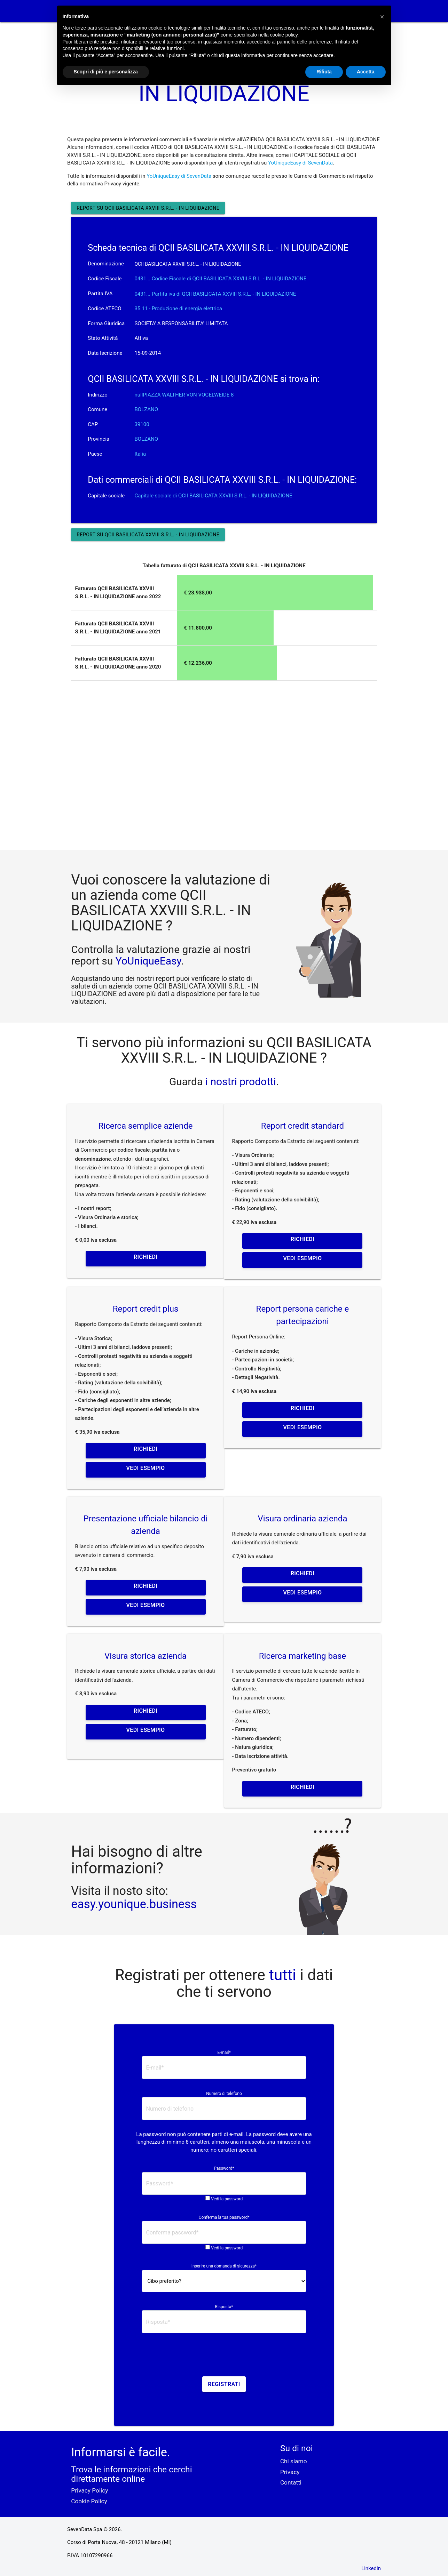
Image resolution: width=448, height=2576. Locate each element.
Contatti (290, 2482)
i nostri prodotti (239, 1081)
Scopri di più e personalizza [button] (106, 71)
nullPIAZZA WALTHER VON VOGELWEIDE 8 (184, 395)
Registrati (224, 2384)
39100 (141, 424)
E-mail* (223, 2052)
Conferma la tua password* (224, 2217)
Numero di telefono (224, 2093)
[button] (382, 16)
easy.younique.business (134, 1904)
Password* (224, 2168)
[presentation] (224, 2357)
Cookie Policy (89, 2501)
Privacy (290, 2472)
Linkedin (371, 2568)
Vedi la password (227, 2199)
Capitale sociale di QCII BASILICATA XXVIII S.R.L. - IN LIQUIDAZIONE (213, 496)
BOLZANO (146, 409)
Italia (140, 454)
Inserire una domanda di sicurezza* (224, 2266)
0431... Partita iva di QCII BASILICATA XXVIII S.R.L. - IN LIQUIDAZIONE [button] (215, 294)
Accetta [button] (366, 71)
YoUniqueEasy (148, 961)
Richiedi (145, 1257)
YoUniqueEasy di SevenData (300, 163)
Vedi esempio (302, 1258)
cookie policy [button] (283, 35)
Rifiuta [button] (324, 71)
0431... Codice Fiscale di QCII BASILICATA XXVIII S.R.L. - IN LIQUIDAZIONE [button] (220, 278)
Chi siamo (293, 2461)
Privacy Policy (89, 2490)
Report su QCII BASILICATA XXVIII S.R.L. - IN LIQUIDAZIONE (148, 208)
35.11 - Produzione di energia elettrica (178, 308)
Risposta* (224, 2306)
